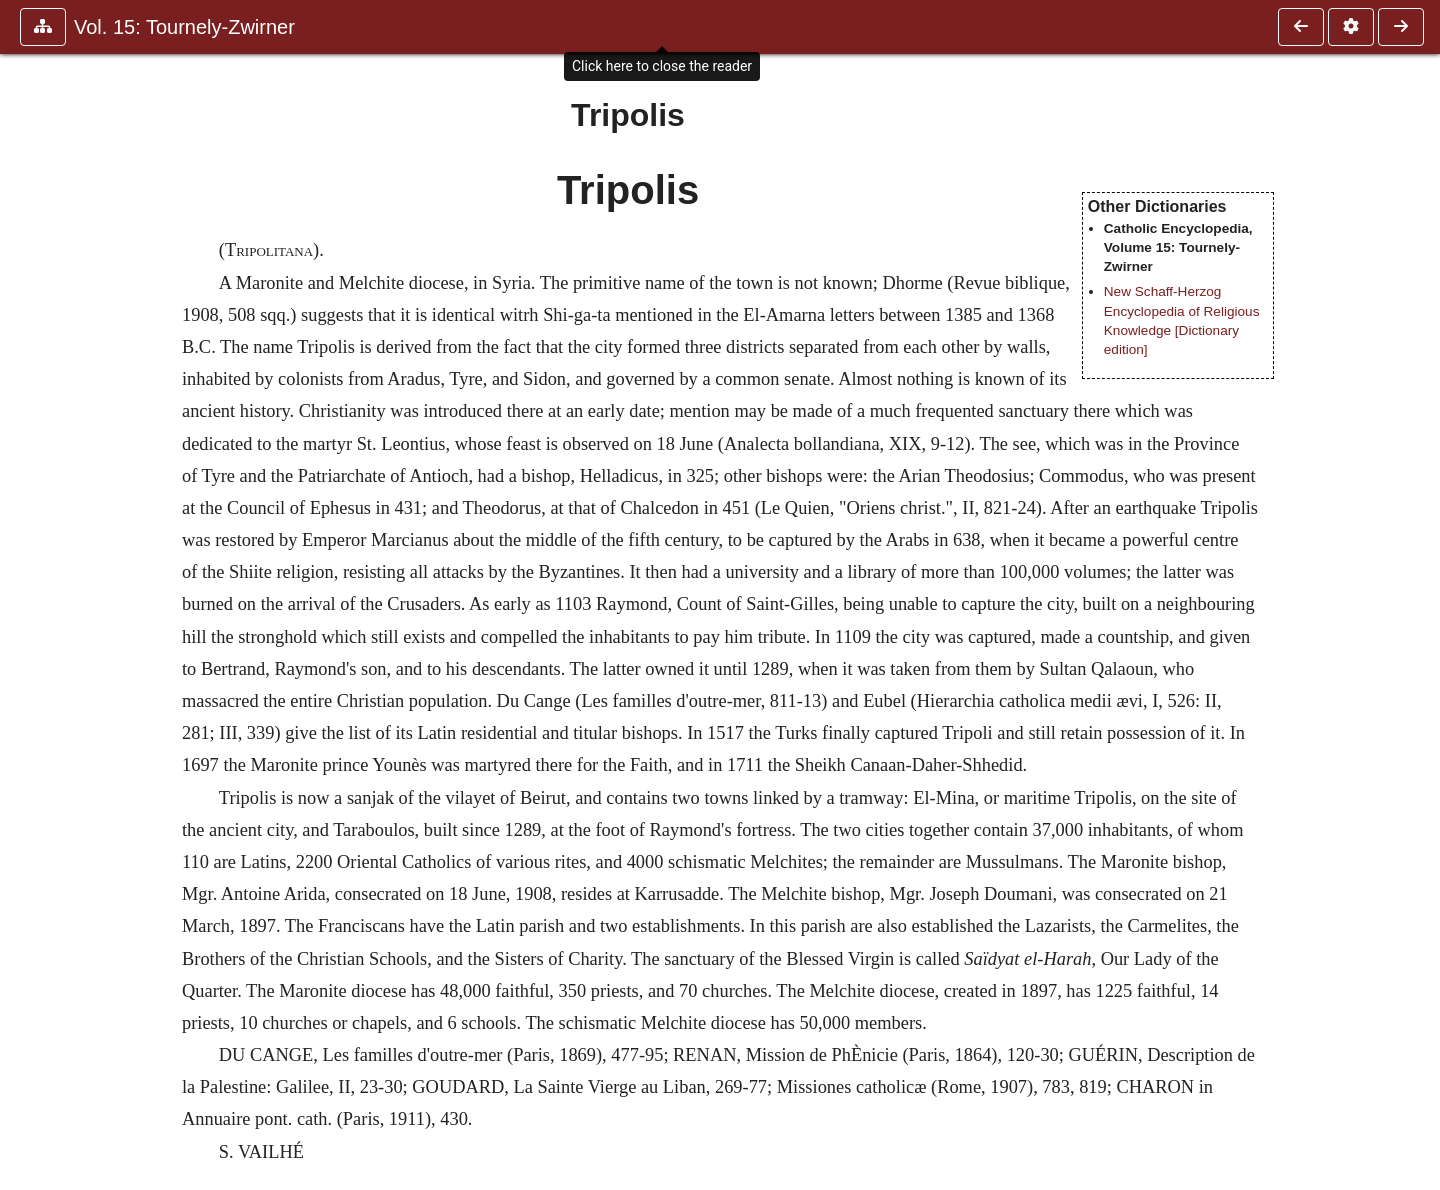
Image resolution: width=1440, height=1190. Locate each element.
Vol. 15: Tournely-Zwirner (184, 27)
